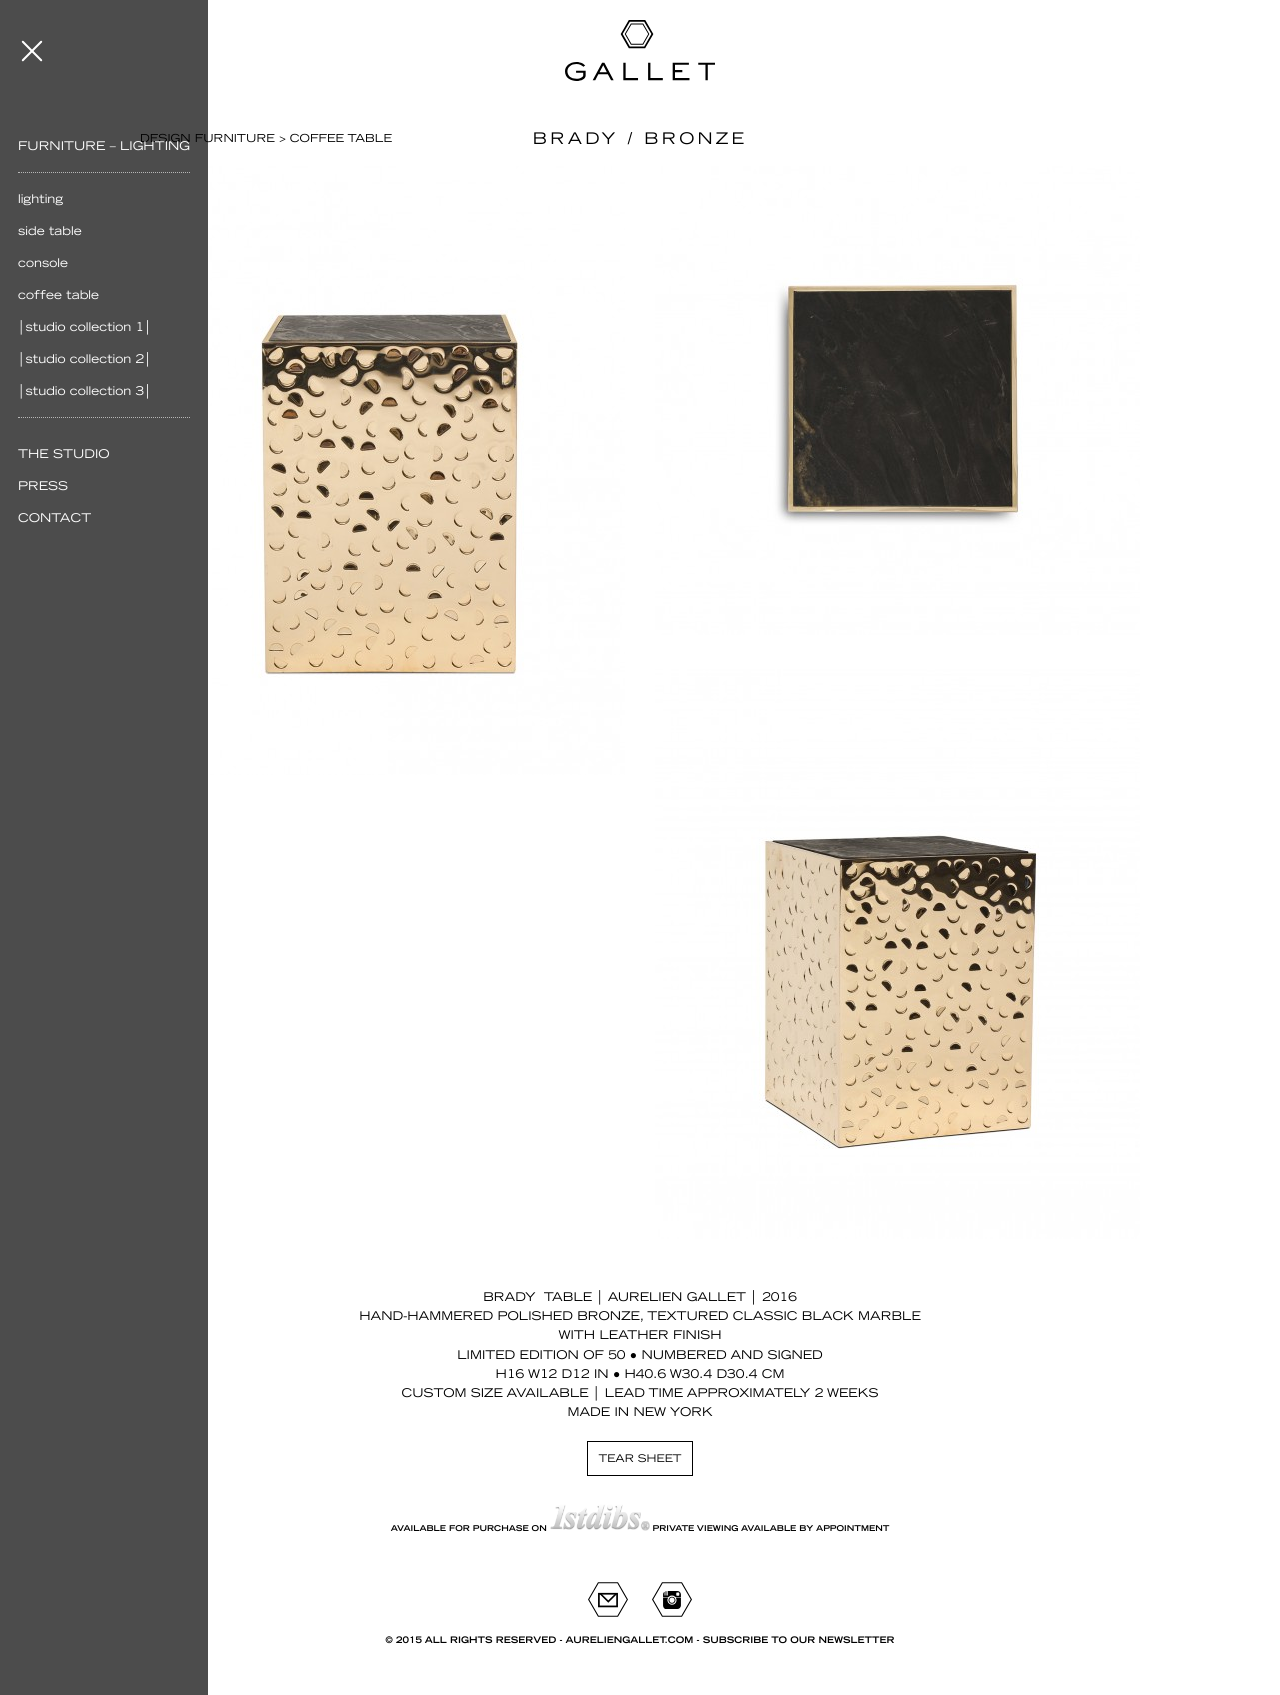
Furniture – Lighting (104, 146)
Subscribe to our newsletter (799, 1640)
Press (43, 486)
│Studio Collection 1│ (85, 327)
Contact (54, 518)
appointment (852, 1528)
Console (43, 263)
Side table (50, 231)
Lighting (40, 199)
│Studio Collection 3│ (85, 391)
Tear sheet (639, 1458)
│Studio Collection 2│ (85, 359)
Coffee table (58, 295)
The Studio (64, 454)
